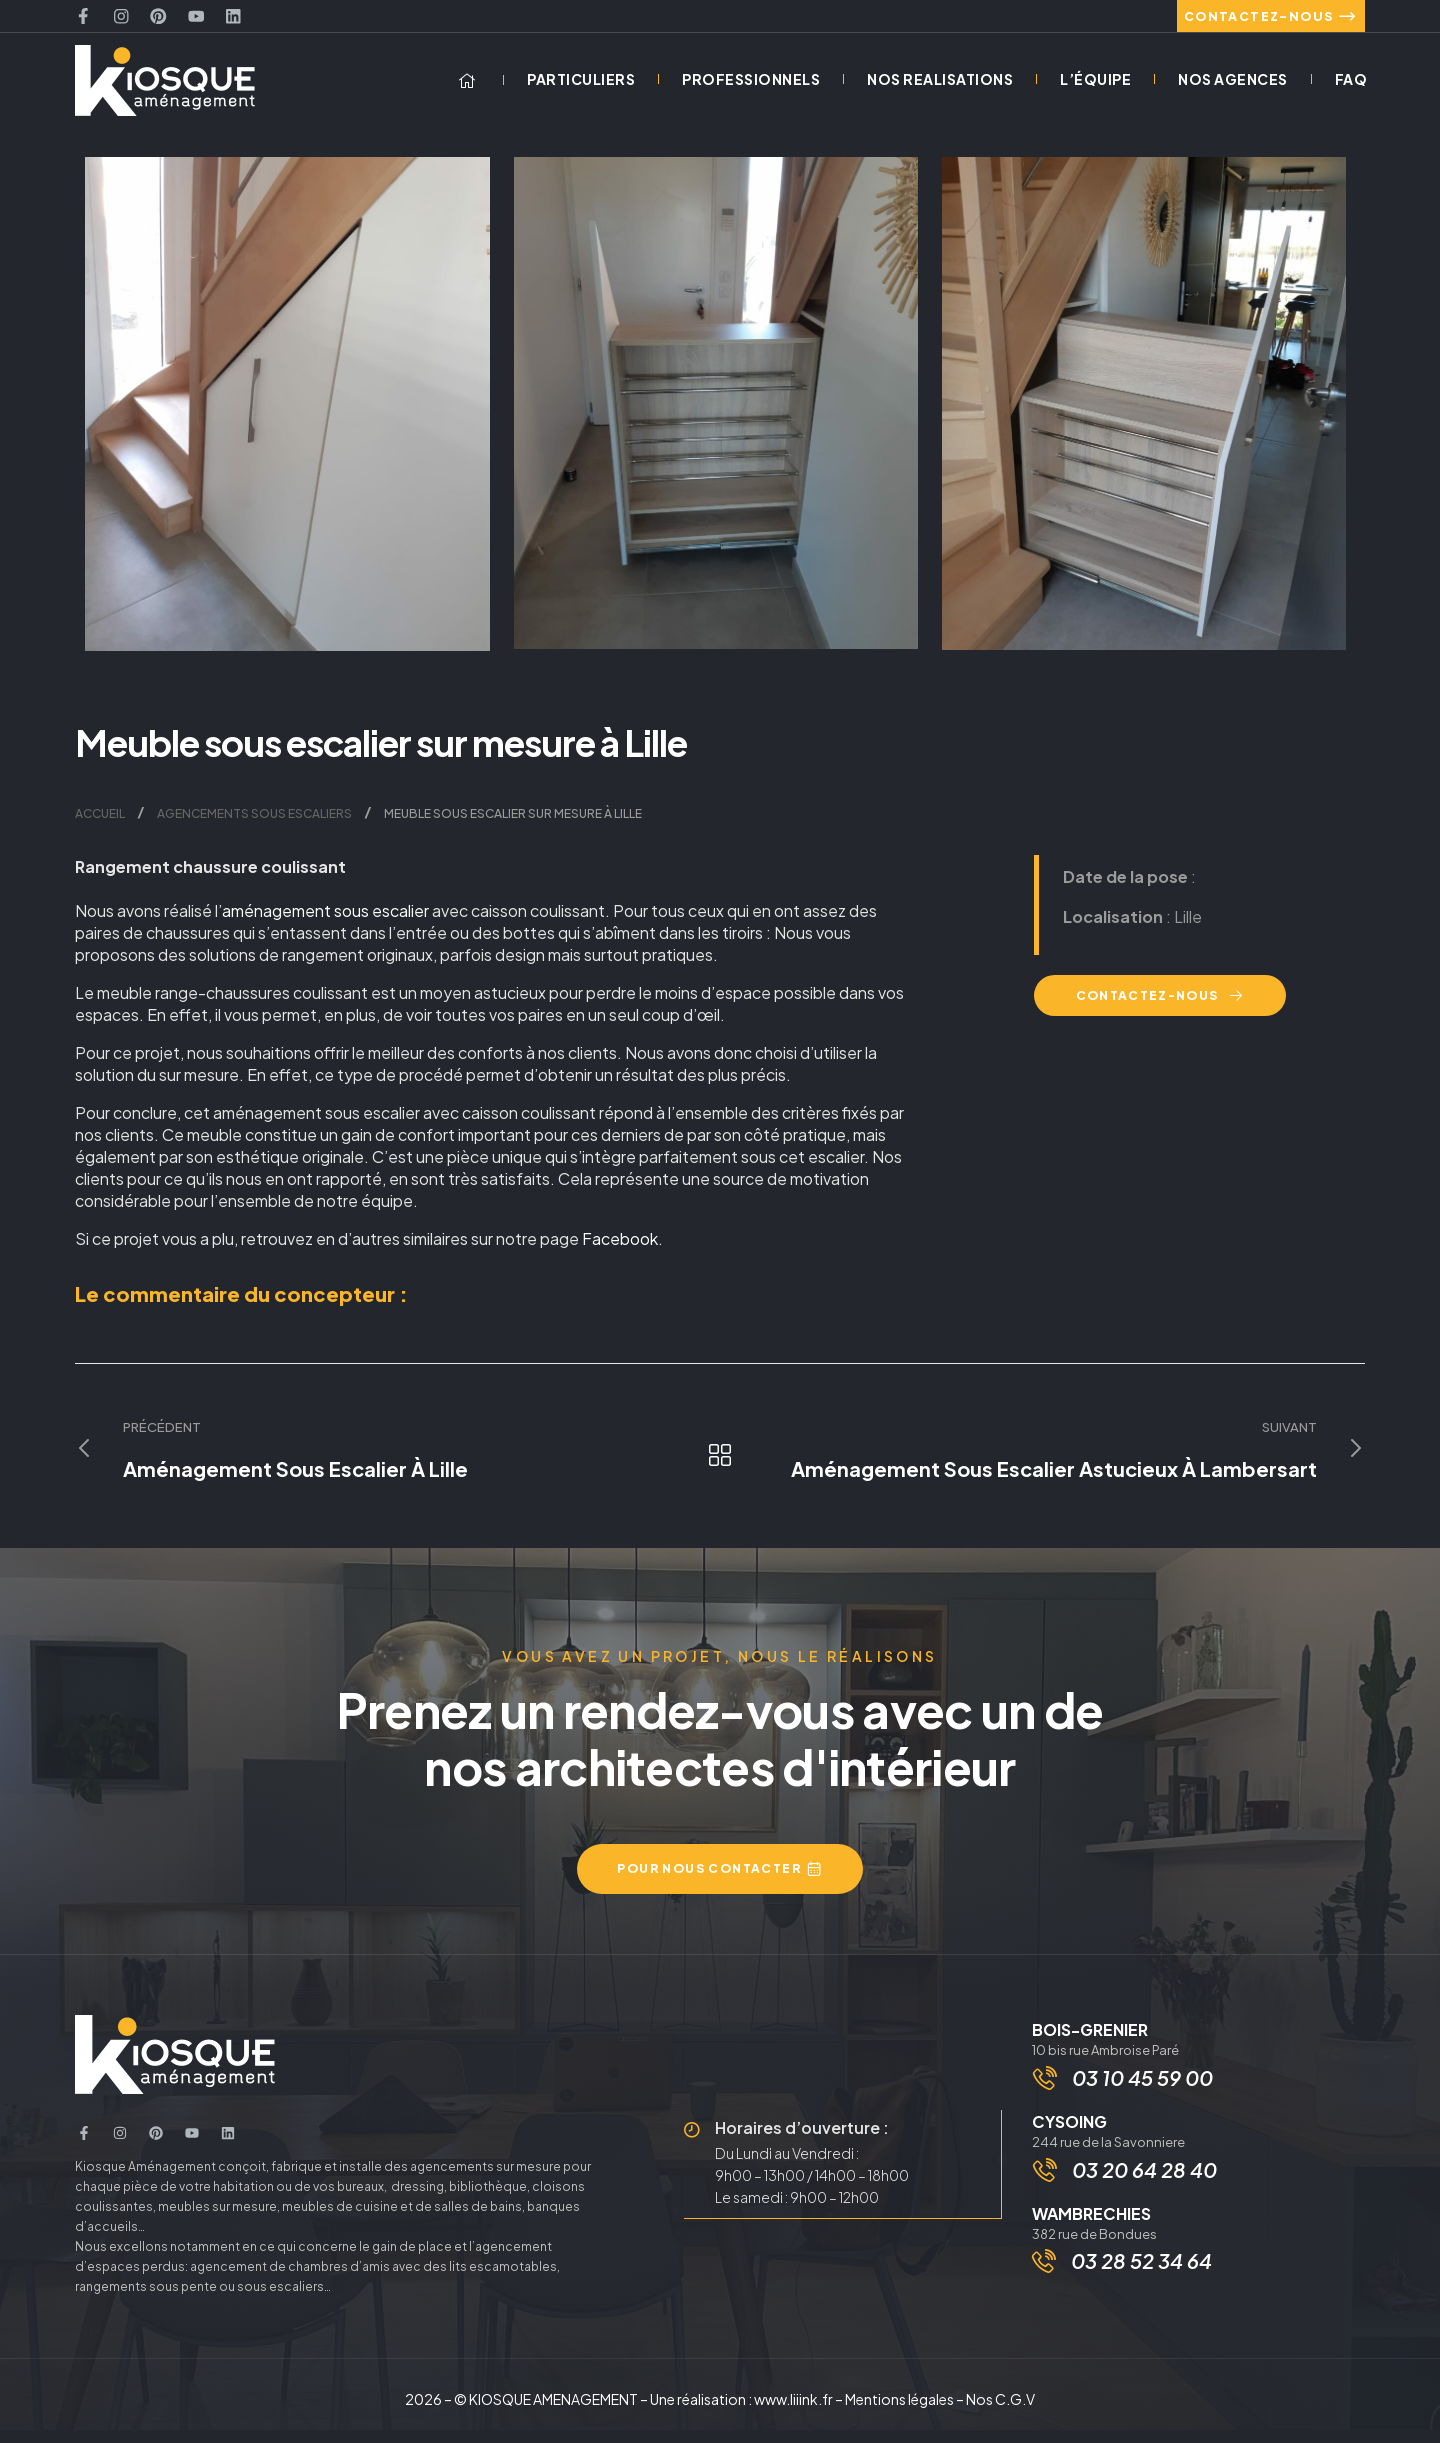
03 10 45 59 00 (1144, 2093)
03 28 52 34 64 (1141, 2282)
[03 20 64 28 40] (1047, 2190)
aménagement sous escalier (325, 924)
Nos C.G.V (1000, 2412)
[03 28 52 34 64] (1044, 2283)
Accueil (100, 827)
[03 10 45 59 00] (1047, 2094)
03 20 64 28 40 (1146, 2189)
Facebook (620, 1252)
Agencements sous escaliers (254, 827)
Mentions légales (899, 2412)
